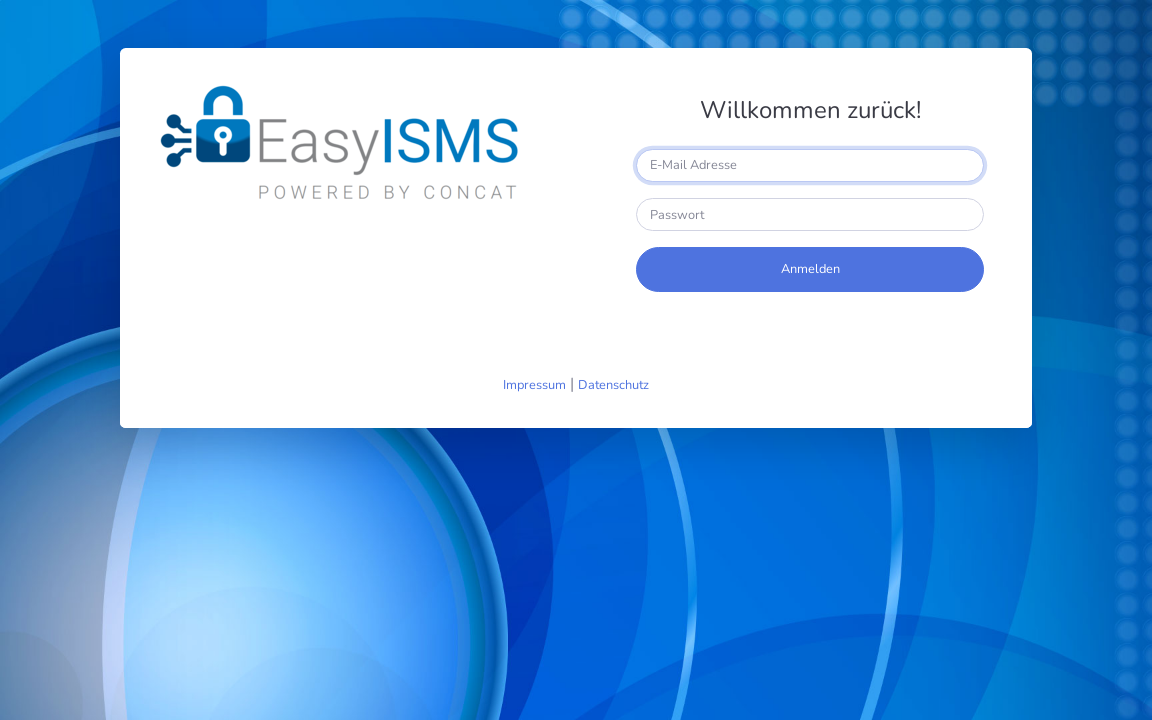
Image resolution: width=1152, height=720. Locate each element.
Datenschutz (613, 385)
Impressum (534, 385)
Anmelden (810, 269)
